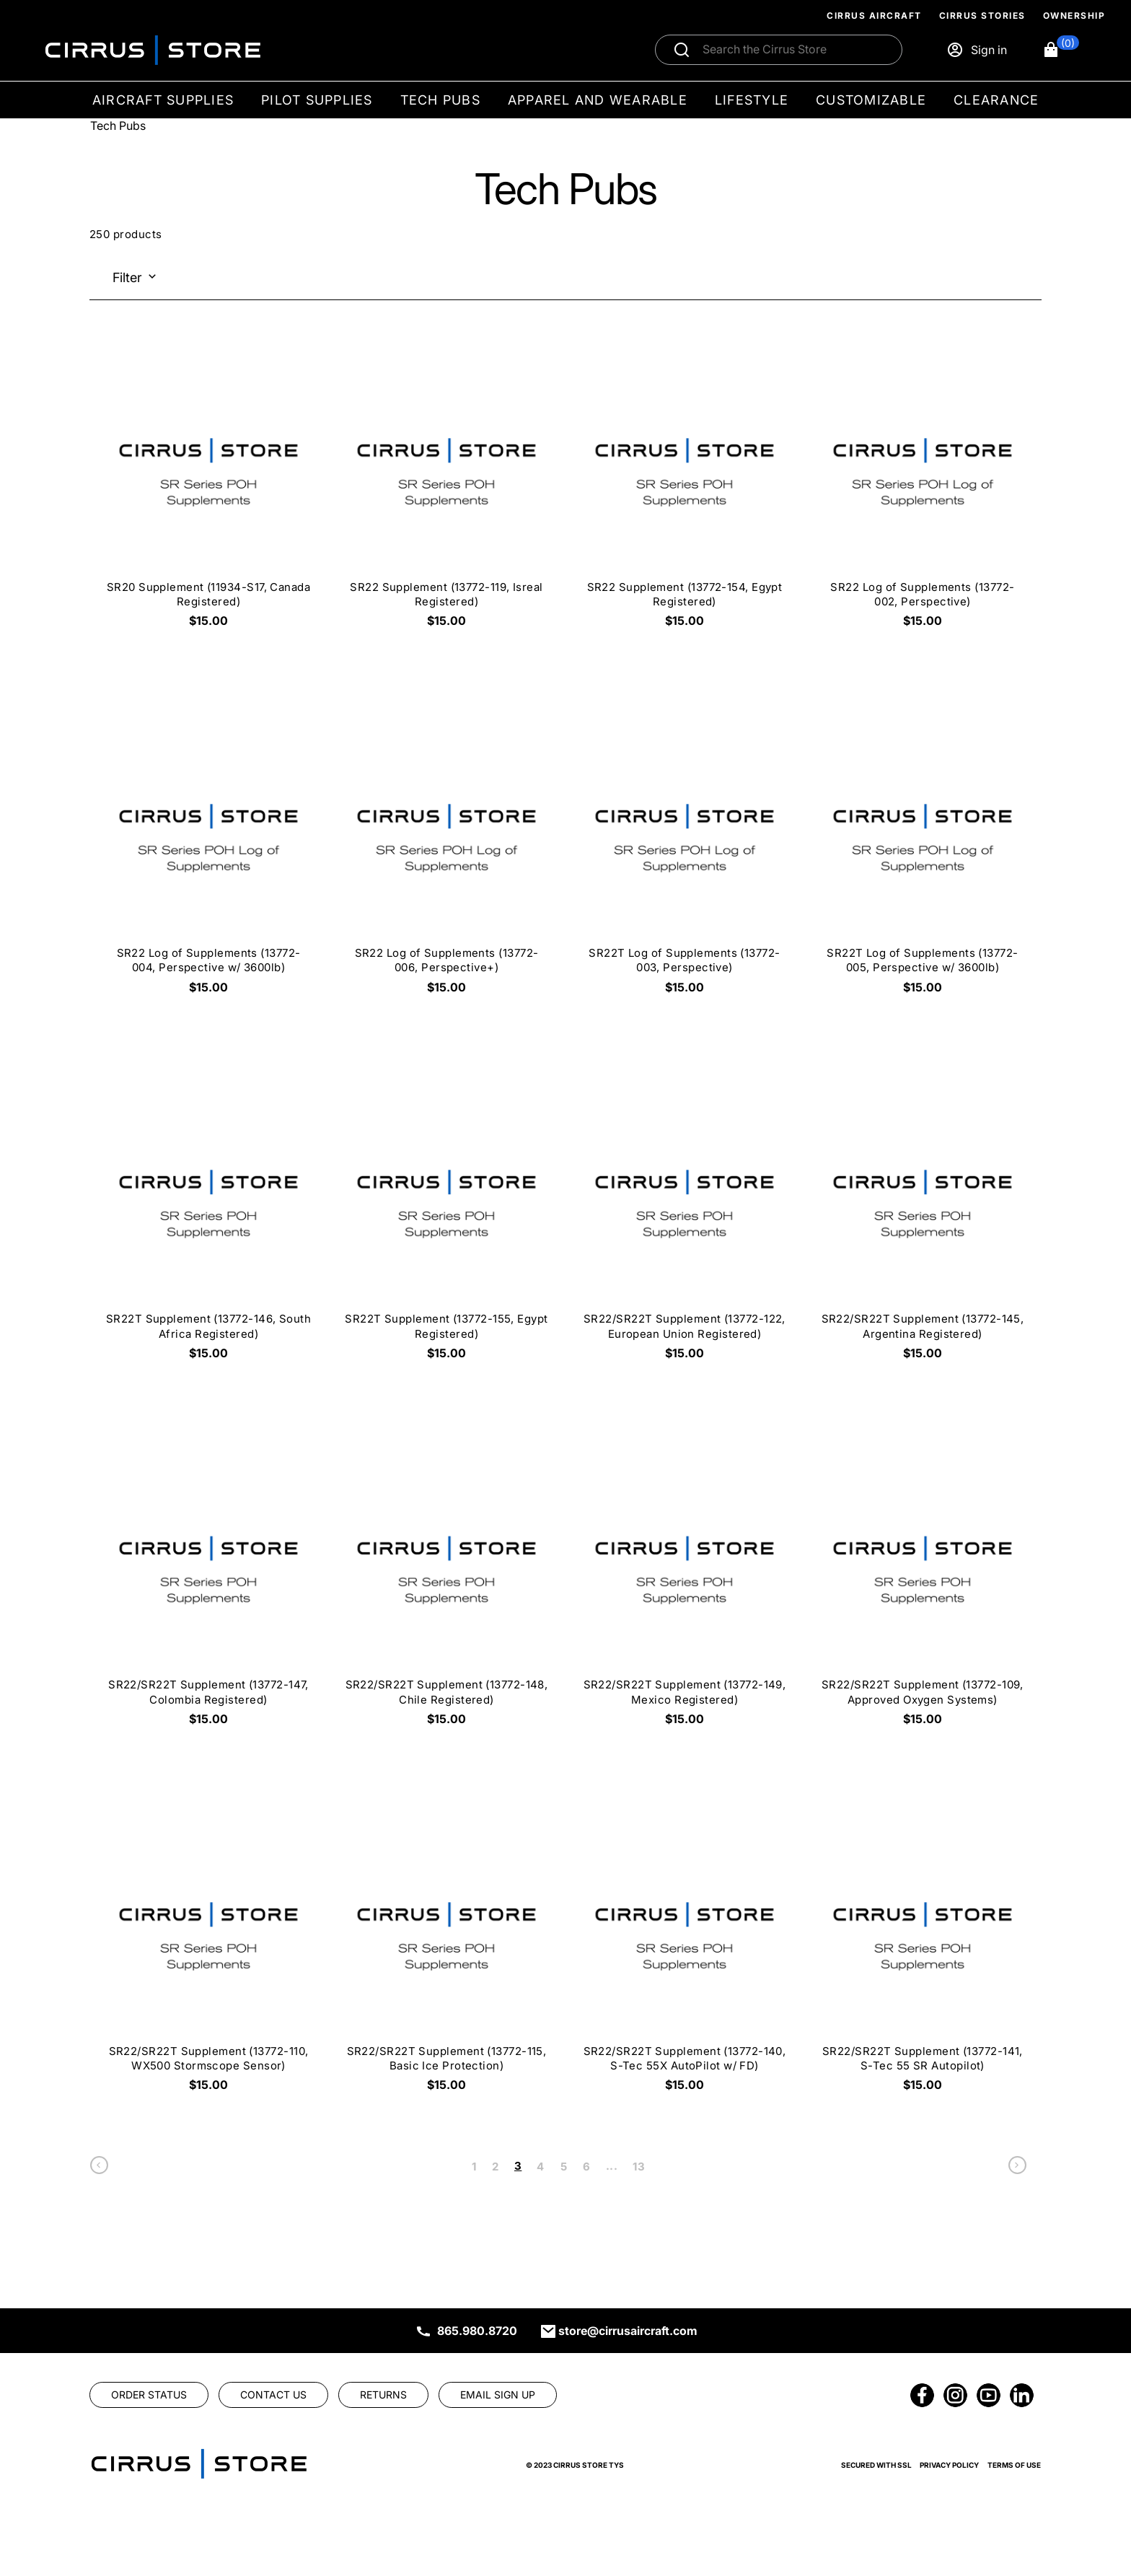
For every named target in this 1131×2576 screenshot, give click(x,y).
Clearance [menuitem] (996, 100)
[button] (1061, 50)
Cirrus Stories (982, 15)
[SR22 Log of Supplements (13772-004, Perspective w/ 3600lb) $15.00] (208, 852)
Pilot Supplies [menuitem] (317, 100)
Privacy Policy (949, 2465)
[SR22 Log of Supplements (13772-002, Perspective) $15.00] (922, 486)
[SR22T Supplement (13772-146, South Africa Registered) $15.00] (208, 1218)
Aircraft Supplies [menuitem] (163, 100)
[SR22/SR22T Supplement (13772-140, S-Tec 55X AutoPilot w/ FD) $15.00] (684, 1950)
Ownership (1074, 15)
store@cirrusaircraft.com (627, 2330)
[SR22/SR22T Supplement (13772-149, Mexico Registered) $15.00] (684, 1584)
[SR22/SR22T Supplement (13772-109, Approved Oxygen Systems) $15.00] (922, 1584)
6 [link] (586, 2166)
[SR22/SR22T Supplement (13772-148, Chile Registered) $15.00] (446, 1584)
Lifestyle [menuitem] (751, 100)
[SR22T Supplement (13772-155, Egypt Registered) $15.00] (446, 1218)
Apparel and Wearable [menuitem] (597, 100)
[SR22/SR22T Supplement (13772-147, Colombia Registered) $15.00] (208, 1584)
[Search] (794, 50)
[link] (99, 2168)
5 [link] (563, 2166)
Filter (127, 277)
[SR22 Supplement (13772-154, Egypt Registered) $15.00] (684, 486)
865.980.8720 (477, 2330)
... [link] (611, 2166)
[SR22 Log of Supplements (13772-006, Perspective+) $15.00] (446, 852)
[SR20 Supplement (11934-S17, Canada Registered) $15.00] (208, 486)
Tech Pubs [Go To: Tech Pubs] (118, 125)
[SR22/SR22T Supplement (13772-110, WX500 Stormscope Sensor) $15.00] (208, 1950)
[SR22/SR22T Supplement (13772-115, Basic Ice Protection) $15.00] (446, 1950)
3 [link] (518, 2166)
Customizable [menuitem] (871, 100)
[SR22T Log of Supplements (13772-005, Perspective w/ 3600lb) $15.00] (922, 852)
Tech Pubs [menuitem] (440, 100)
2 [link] (495, 2166)
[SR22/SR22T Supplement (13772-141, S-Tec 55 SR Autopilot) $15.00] (922, 1950)
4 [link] (540, 2166)
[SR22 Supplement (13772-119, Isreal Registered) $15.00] (446, 486)
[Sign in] (976, 49)
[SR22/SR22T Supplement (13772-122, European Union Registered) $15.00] (684, 1218)
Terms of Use (1014, 2465)
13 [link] (639, 2166)
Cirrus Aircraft (874, 15)
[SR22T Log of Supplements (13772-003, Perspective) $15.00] (684, 852)
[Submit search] (681, 49)
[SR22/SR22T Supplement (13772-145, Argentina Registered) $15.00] (922, 1218)
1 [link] (474, 2166)
